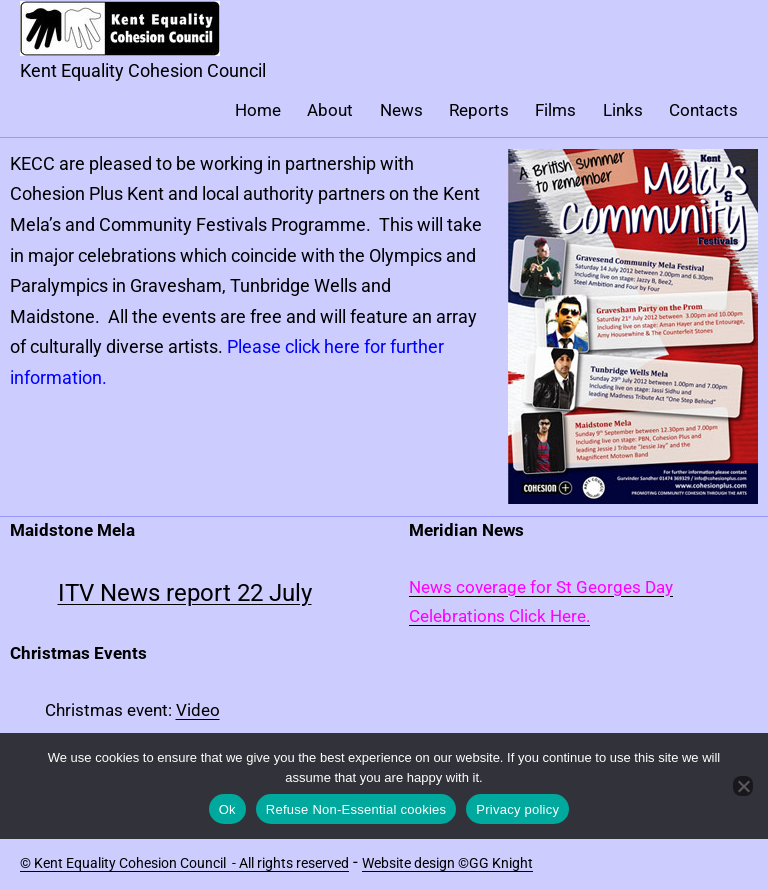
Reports (479, 110)
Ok (227, 809)
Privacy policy (517, 809)
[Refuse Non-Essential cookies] (743, 786)
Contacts (703, 110)
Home (258, 110)
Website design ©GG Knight (447, 863)
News (401, 110)
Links (623, 110)
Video (198, 710)
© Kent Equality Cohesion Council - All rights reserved (184, 863)
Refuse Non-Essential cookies (356, 809)
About (330, 110)
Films (555, 110)
